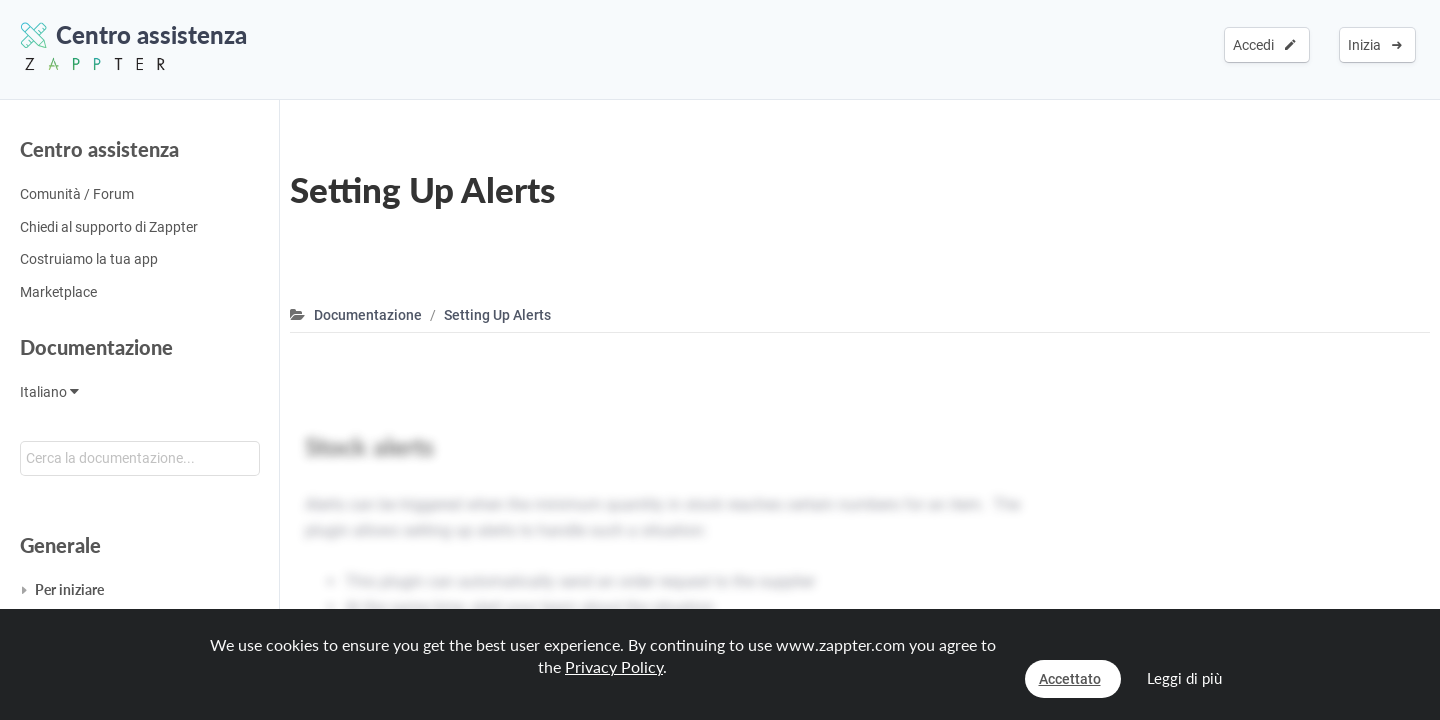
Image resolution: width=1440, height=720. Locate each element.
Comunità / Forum (77, 194)
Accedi (1264, 45)
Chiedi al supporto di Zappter (109, 227)
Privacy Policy (614, 666)
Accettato (1070, 679)
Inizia (1375, 45)
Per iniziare (69, 589)
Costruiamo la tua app (89, 259)
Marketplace (58, 292)
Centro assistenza (99, 149)
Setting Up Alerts (497, 315)
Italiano (49, 392)
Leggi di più (1184, 678)
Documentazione (96, 347)
